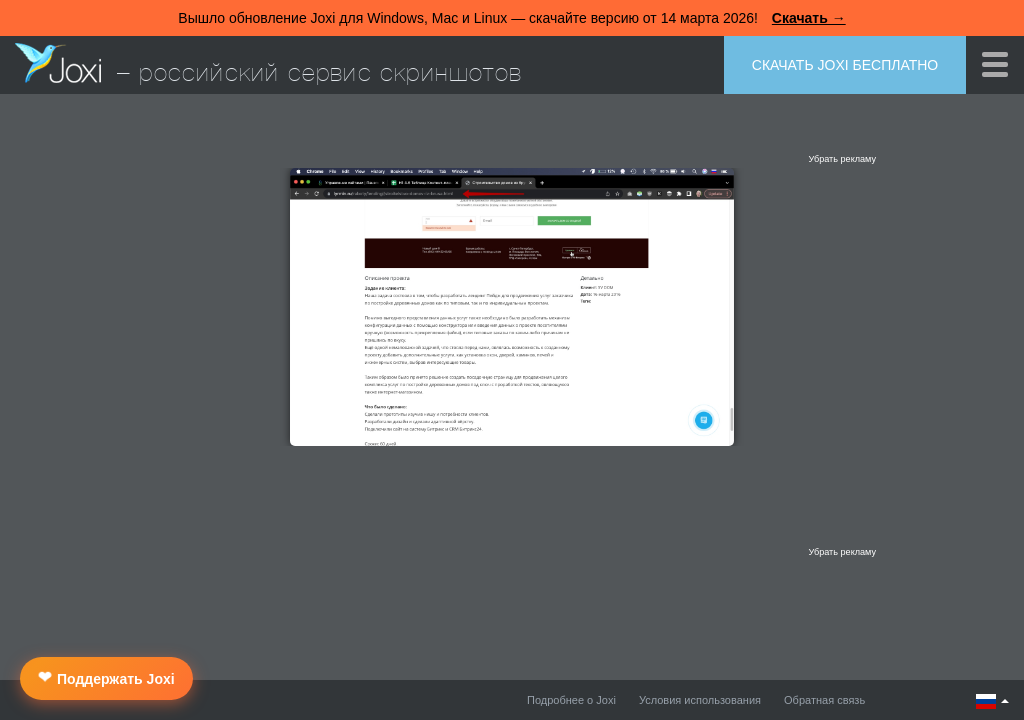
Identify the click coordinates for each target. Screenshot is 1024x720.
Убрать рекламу (842, 159)
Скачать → (809, 18)
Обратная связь (824, 700)
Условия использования (700, 700)
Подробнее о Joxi (571, 700)
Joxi (58, 63)
